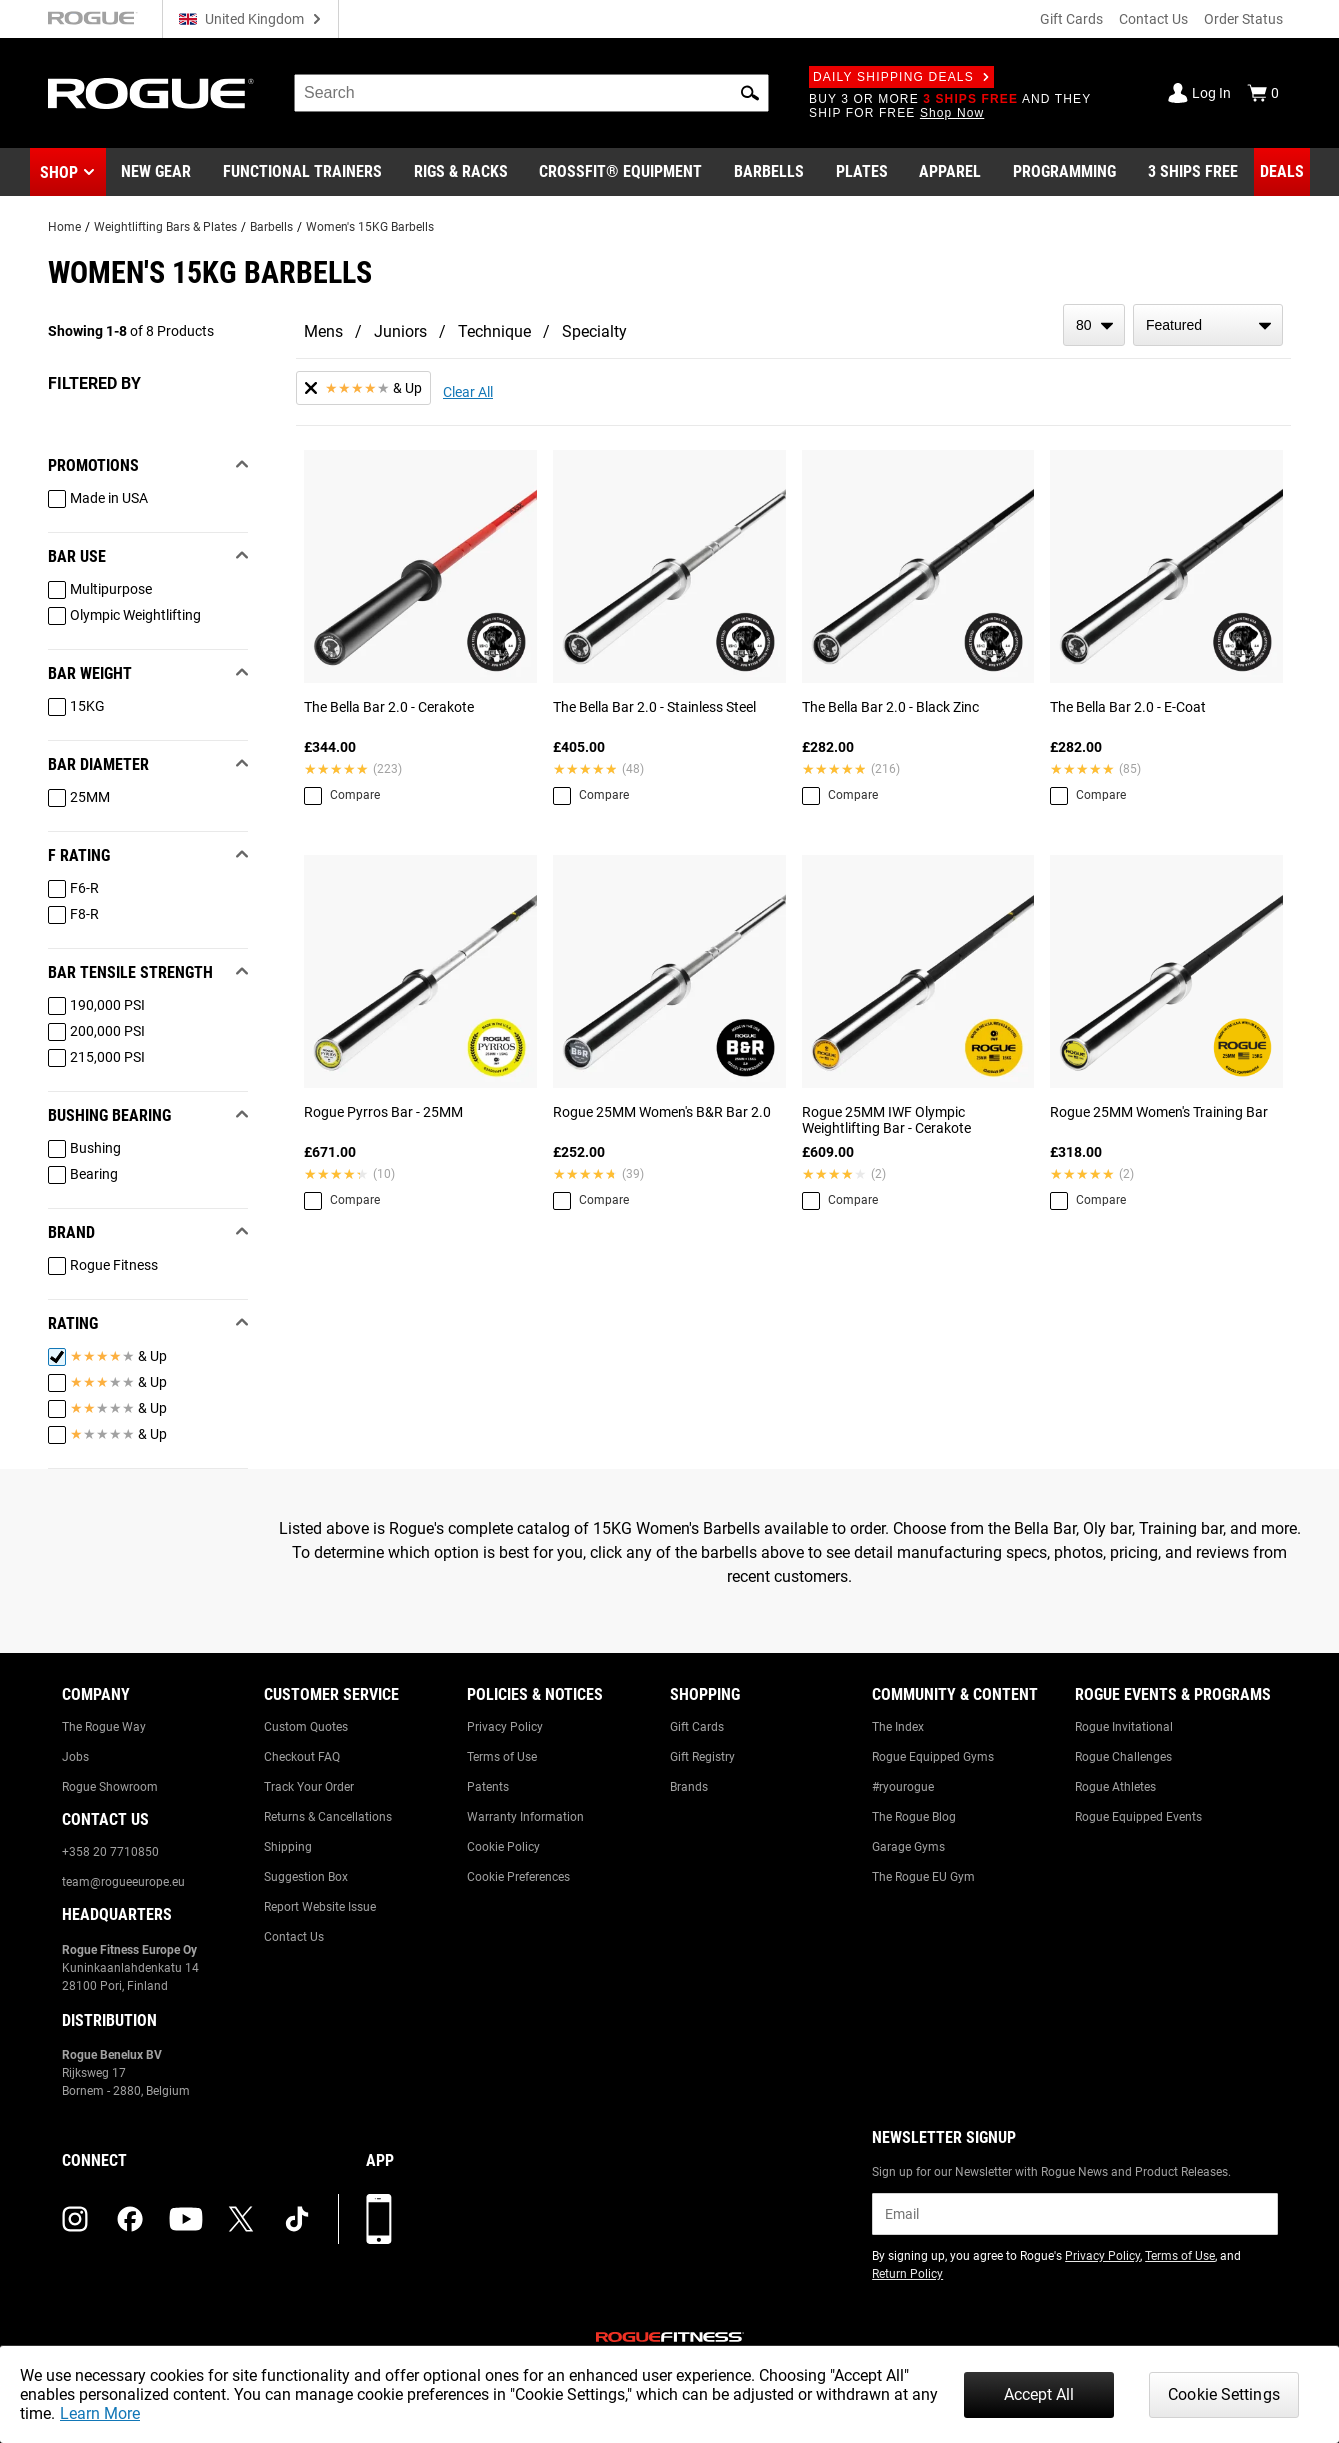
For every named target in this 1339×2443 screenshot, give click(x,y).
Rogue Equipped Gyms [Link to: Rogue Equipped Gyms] (933, 1757)
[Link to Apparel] (950, 172)
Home (64, 227)
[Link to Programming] (1064, 172)
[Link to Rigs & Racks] (461, 172)
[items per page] (1094, 325)
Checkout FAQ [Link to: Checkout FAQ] (302, 1757)
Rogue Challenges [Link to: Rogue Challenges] (1123, 1757)
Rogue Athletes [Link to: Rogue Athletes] (1115, 1787)
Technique (494, 331)
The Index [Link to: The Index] (898, 1727)
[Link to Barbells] (769, 172)
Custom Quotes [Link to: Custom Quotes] (306, 1727)
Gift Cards (1071, 19)
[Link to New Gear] (156, 172)
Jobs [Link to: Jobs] (75, 1757)
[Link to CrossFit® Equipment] (620, 172)
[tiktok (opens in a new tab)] (297, 2219)
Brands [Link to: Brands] (689, 1787)
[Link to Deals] (1282, 172)
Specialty (594, 331)
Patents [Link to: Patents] (488, 1787)
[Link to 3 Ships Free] (1193, 172)
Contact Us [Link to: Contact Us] (294, 1937)
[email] (1074, 2214)
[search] (531, 93)
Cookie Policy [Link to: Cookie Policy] (503, 1847)
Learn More (100, 2413)
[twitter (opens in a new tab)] (241, 2219)
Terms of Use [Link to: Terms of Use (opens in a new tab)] (1180, 2256)
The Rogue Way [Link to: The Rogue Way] (104, 1727)
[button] (750, 93)
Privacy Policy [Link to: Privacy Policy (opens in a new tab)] (1102, 2256)
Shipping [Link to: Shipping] (288, 1847)
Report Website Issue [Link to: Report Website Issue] (320, 1907)
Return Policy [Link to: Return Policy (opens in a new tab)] (907, 2274)
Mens (323, 331)
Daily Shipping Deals (901, 77)
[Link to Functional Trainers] (302, 172)
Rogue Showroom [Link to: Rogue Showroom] (110, 1787)
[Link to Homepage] (151, 93)
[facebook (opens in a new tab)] (130, 2219)
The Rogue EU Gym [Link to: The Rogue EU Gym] (923, 1877)
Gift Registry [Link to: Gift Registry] (702, 1757)
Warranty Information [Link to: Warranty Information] (525, 1817)
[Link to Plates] (862, 172)
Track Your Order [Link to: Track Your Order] (309, 1787)
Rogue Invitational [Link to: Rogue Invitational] (1124, 1727)
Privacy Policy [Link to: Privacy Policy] (505, 1727)
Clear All (468, 392)
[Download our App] (379, 2219)
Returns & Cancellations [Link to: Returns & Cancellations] (328, 1817)
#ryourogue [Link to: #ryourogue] (903, 1787)
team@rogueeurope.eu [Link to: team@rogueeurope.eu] (123, 1882)
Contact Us (1153, 19)
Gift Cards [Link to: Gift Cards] (697, 1727)
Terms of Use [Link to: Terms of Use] (502, 1757)
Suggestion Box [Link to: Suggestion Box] (306, 1877)
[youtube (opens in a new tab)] (186, 2219)
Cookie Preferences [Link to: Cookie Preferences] (518, 1877)
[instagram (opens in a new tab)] (75, 2219)
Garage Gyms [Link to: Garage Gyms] (908, 1847)
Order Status (1243, 19)
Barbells (271, 227)
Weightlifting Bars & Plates (165, 227)
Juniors (400, 331)
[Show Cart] (1263, 93)
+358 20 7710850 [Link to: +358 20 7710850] (110, 1852)
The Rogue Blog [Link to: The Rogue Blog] (914, 1817)
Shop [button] (59, 172)
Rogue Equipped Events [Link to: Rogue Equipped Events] (1138, 1817)
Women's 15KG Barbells (370, 227)
